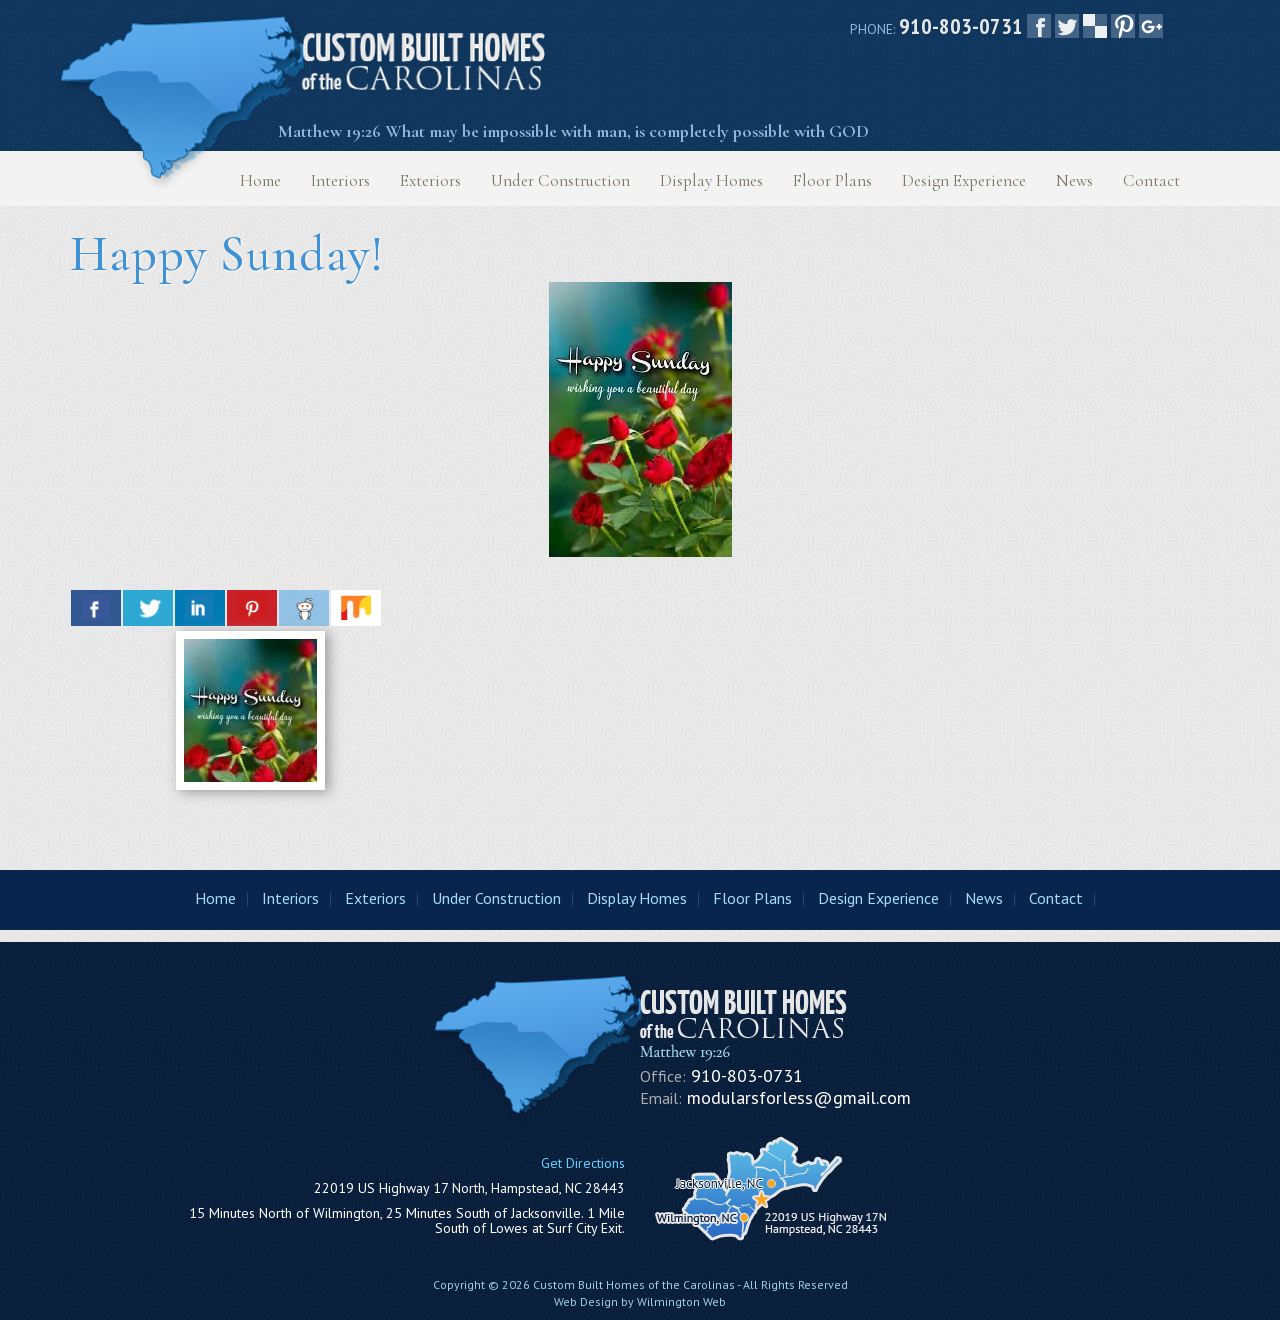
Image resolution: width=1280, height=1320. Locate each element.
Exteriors (430, 180)
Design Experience (964, 180)
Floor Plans (832, 180)
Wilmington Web (681, 1301)
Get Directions (583, 1163)
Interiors (340, 180)
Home (260, 180)
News (1074, 180)
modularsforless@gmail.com (799, 1097)
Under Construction (560, 180)
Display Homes (711, 180)
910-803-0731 (961, 26)
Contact (1151, 180)
